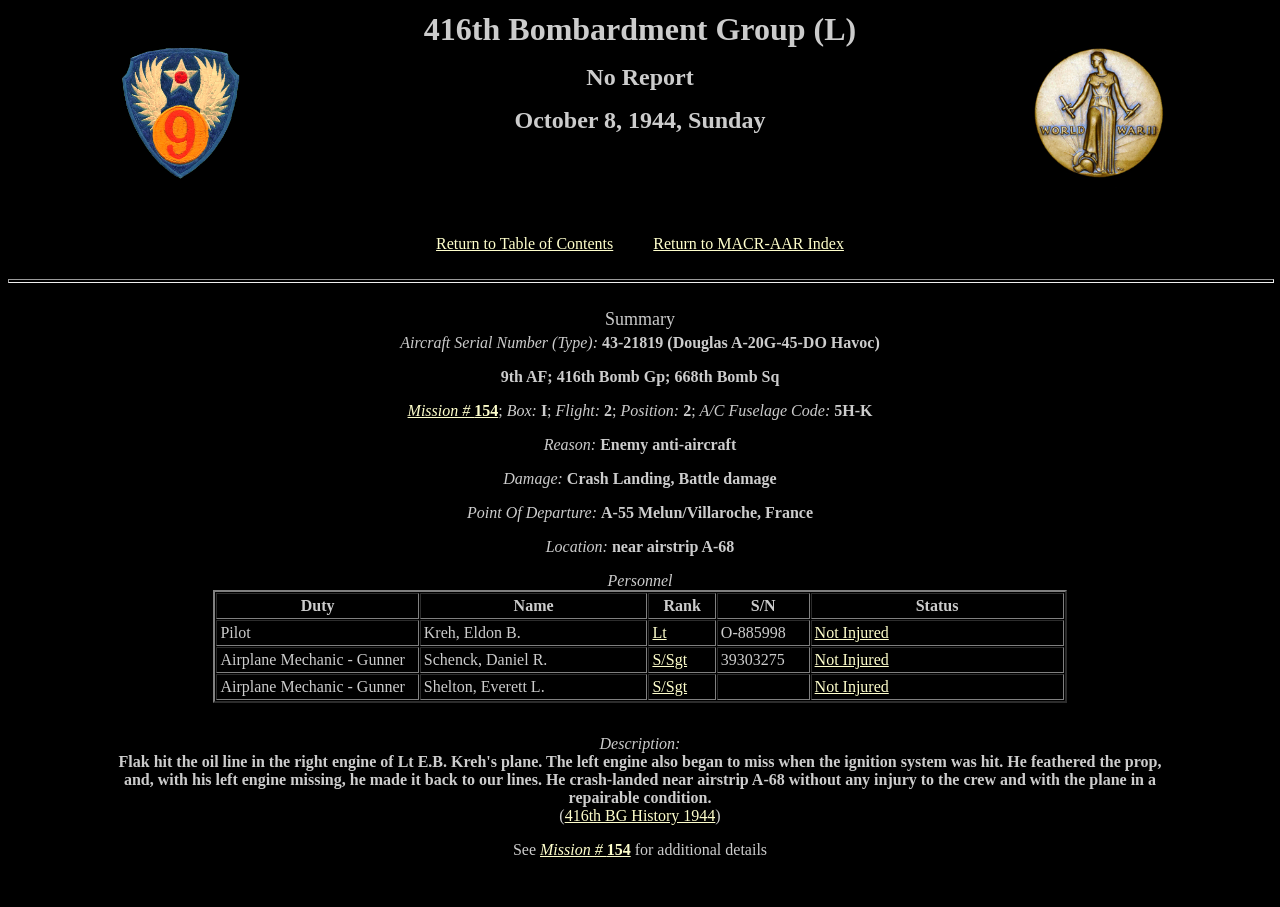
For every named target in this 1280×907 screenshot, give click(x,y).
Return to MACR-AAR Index (748, 243)
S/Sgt (669, 659)
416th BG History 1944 (640, 815)
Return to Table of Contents (524, 243)
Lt (659, 632)
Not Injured (852, 632)
